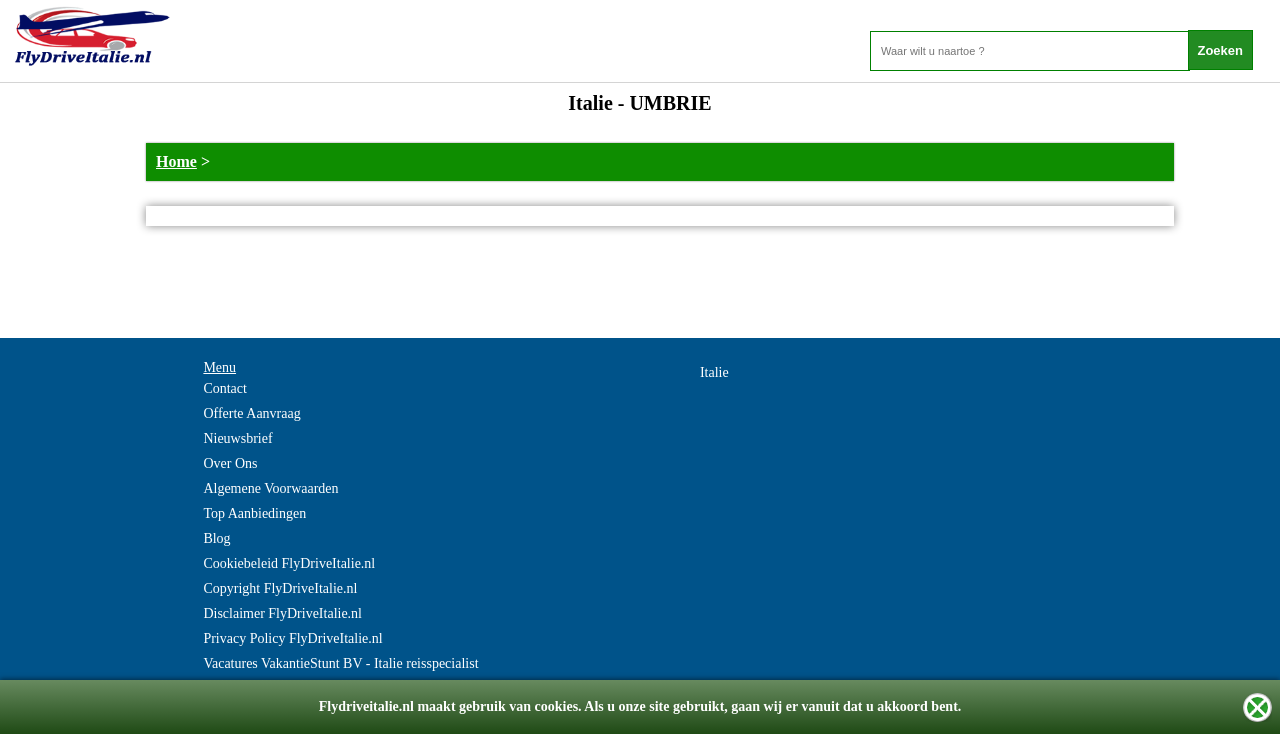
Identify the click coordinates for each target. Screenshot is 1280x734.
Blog (216, 538)
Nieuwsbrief (237, 438)
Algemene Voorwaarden (270, 488)
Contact (225, 388)
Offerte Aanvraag (251, 413)
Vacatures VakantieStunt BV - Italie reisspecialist (340, 663)
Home (176, 161)
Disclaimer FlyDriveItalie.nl (282, 613)
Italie (714, 372)
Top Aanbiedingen (254, 513)
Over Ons (230, 463)
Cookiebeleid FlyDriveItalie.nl (289, 563)
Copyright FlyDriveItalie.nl (280, 588)
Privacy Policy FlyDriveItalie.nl (292, 638)
